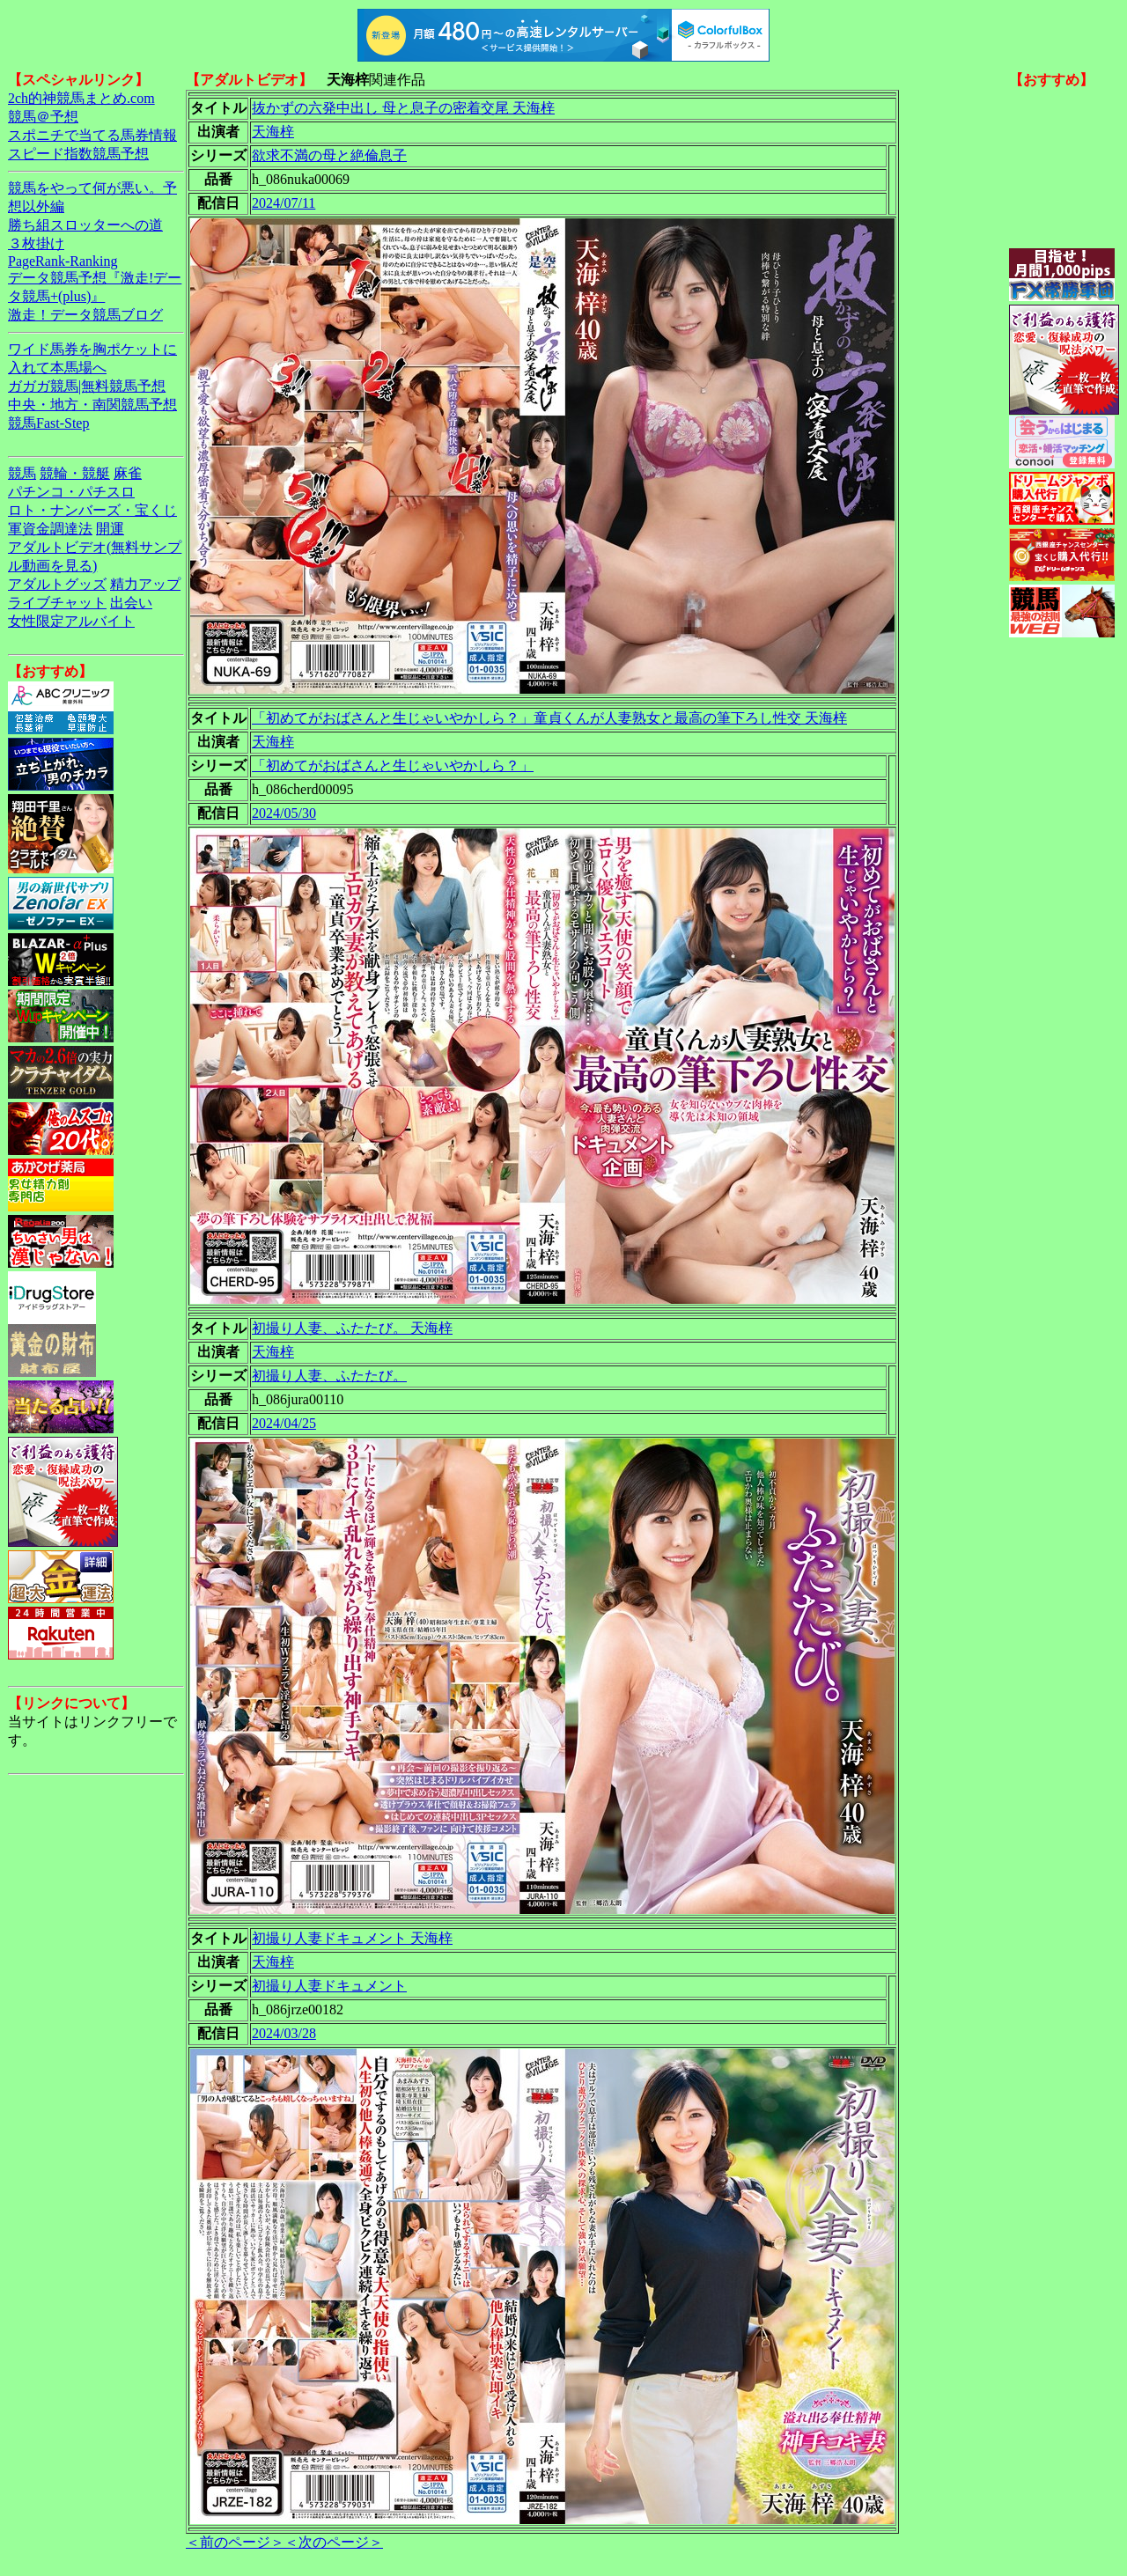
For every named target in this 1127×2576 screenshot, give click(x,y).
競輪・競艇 (75, 473)
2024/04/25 (284, 1423)
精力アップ (145, 584)
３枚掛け (36, 243)
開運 (110, 528)
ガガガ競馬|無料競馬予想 (87, 386)
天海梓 (273, 131)
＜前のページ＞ (235, 2542)
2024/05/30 (284, 813)
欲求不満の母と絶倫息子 (329, 155)
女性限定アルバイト (71, 621)
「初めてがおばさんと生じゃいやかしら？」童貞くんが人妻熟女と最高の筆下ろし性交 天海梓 (549, 717)
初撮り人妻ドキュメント (329, 1985)
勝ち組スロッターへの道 (85, 224)
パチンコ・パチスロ (71, 491)
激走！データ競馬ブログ (85, 314)
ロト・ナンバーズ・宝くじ (92, 510)
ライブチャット (57, 602)
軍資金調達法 (50, 528)
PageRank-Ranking (62, 261)
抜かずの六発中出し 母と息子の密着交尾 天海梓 (403, 107)
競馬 (22, 473)
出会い (131, 602)
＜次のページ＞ (333, 2542)
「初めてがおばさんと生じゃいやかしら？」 (393, 765)
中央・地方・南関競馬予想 (92, 404)
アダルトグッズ (57, 584)
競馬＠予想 (43, 116)
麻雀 (128, 473)
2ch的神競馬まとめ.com (81, 98)
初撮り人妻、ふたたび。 (329, 1375)
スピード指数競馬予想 (78, 153)
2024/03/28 (284, 2033)
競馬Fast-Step (48, 423)
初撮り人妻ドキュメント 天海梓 (352, 1938)
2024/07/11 (283, 202)
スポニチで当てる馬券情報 (92, 135)
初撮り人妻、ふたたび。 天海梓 (352, 1328)
